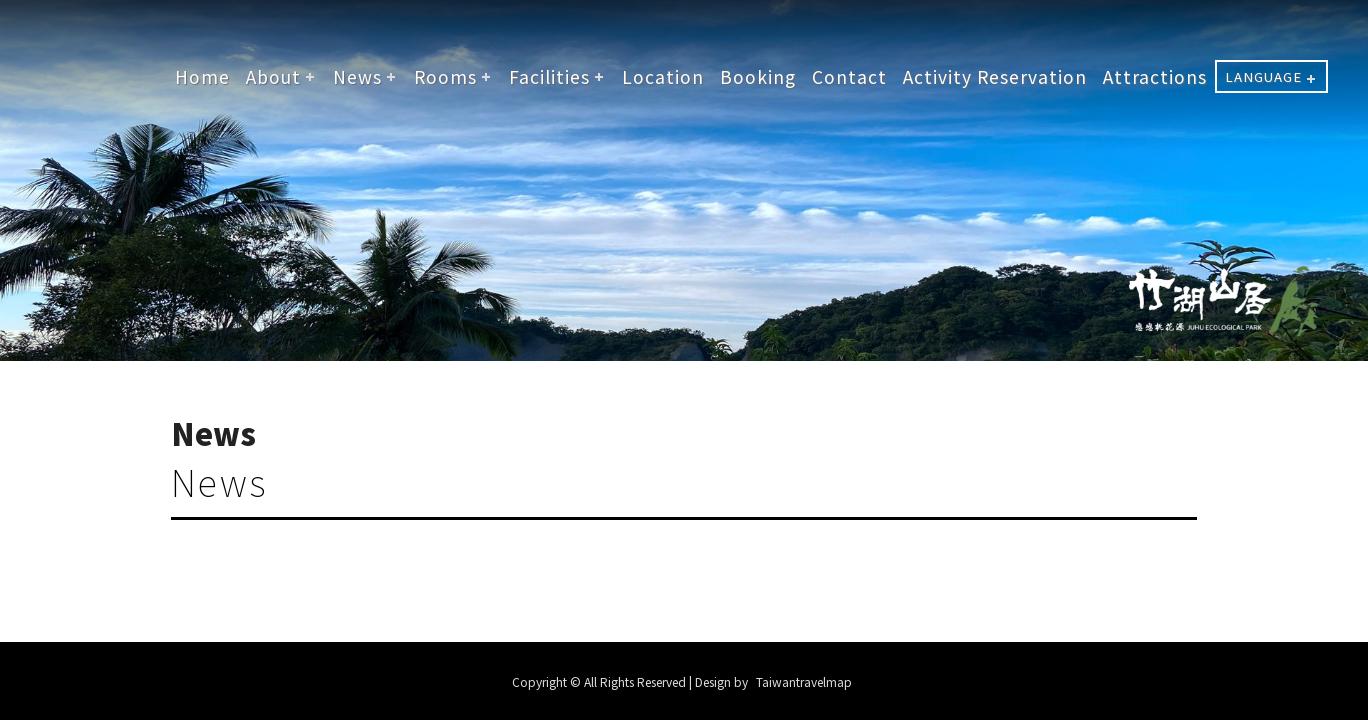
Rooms (445, 76)
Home (202, 76)
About (273, 76)
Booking (758, 76)
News (357, 76)
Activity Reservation (995, 76)
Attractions (1155, 76)
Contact (849, 76)
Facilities (549, 76)
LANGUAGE (1263, 76)
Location (663, 76)
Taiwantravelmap (804, 681)
